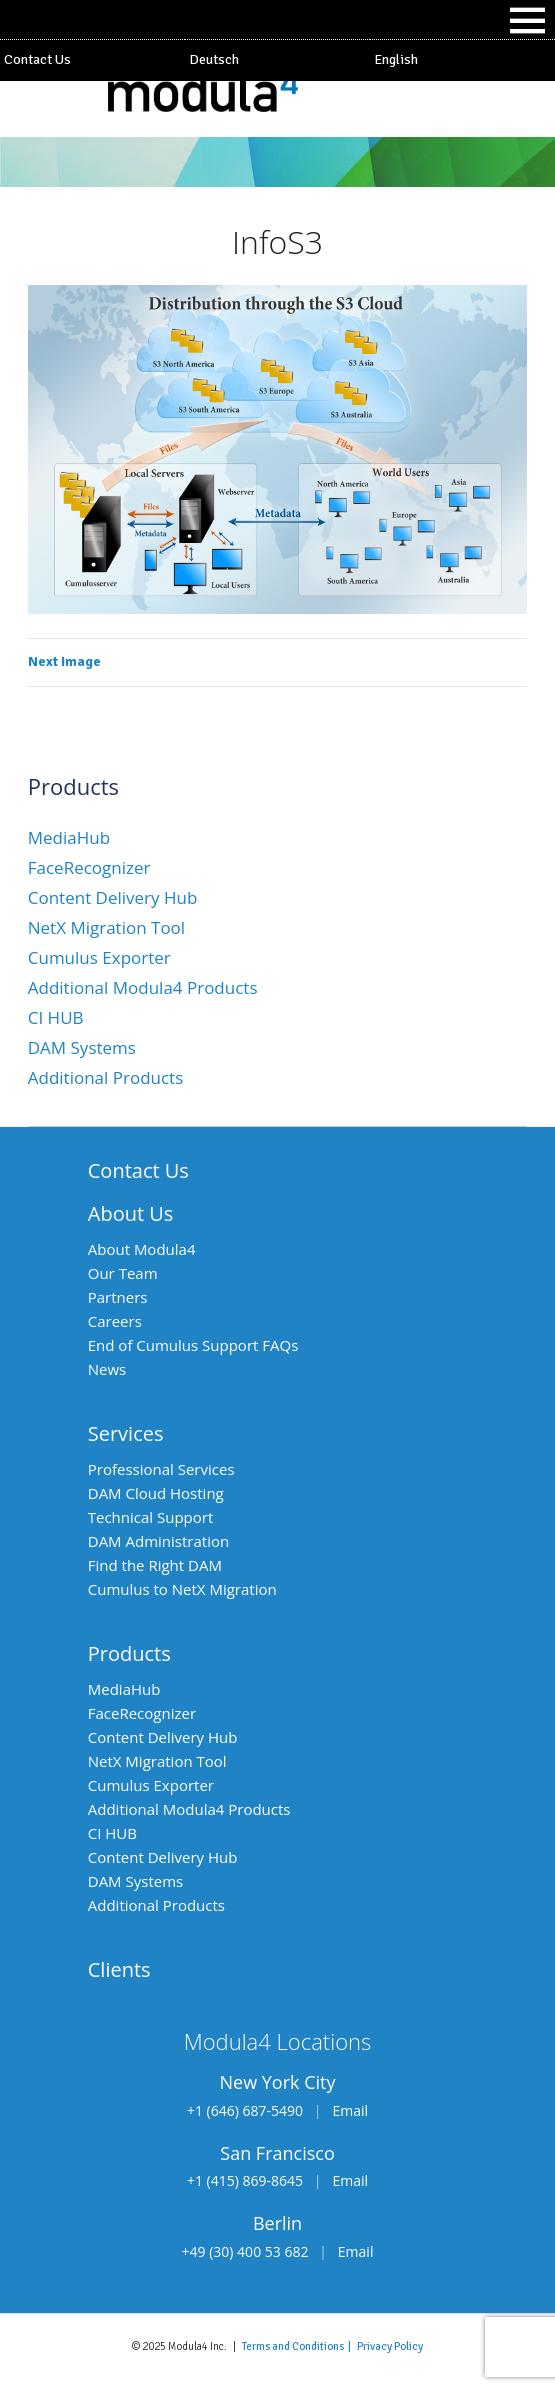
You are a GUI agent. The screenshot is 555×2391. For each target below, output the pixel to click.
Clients (119, 1969)
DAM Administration (158, 1541)
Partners (118, 1297)
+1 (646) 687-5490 (245, 2110)
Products (129, 1653)
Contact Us (37, 59)
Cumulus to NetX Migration (182, 1589)
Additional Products (106, 1077)
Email (350, 2110)
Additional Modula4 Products (143, 987)
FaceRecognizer (89, 867)
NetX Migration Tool (106, 927)
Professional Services (161, 1469)
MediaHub (69, 837)
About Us (131, 1213)
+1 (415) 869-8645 (245, 2180)
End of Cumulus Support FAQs (193, 1345)
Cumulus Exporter (99, 957)
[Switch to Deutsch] (277, 60)
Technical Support (151, 1517)
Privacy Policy (390, 2346)
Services (126, 1433)
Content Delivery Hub (113, 897)
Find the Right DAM (155, 1565)
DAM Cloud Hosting (156, 1493)
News (107, 1369)
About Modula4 (142, 1249)
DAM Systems (82, 1047)
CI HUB (56, 1017)
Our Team (123, 1273)
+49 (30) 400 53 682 (245, 2251)
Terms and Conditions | (299, 2346)
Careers (115, 1321)
